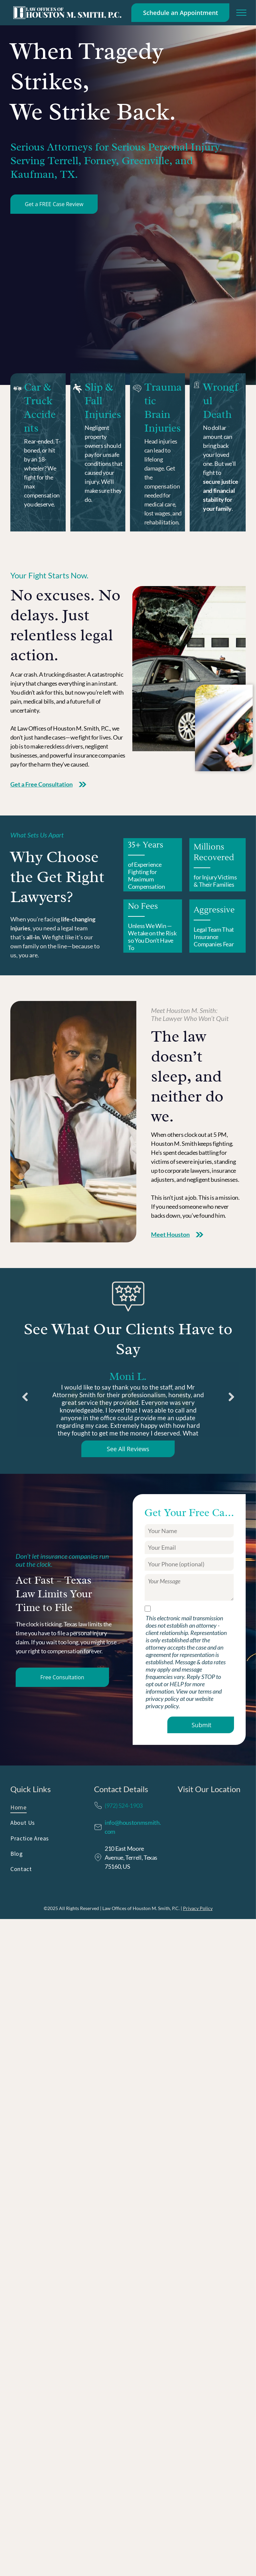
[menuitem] (44, 1809)
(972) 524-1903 (124, 1805)
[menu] (241, 12)
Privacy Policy (198, 1908)
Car (32, 387)
